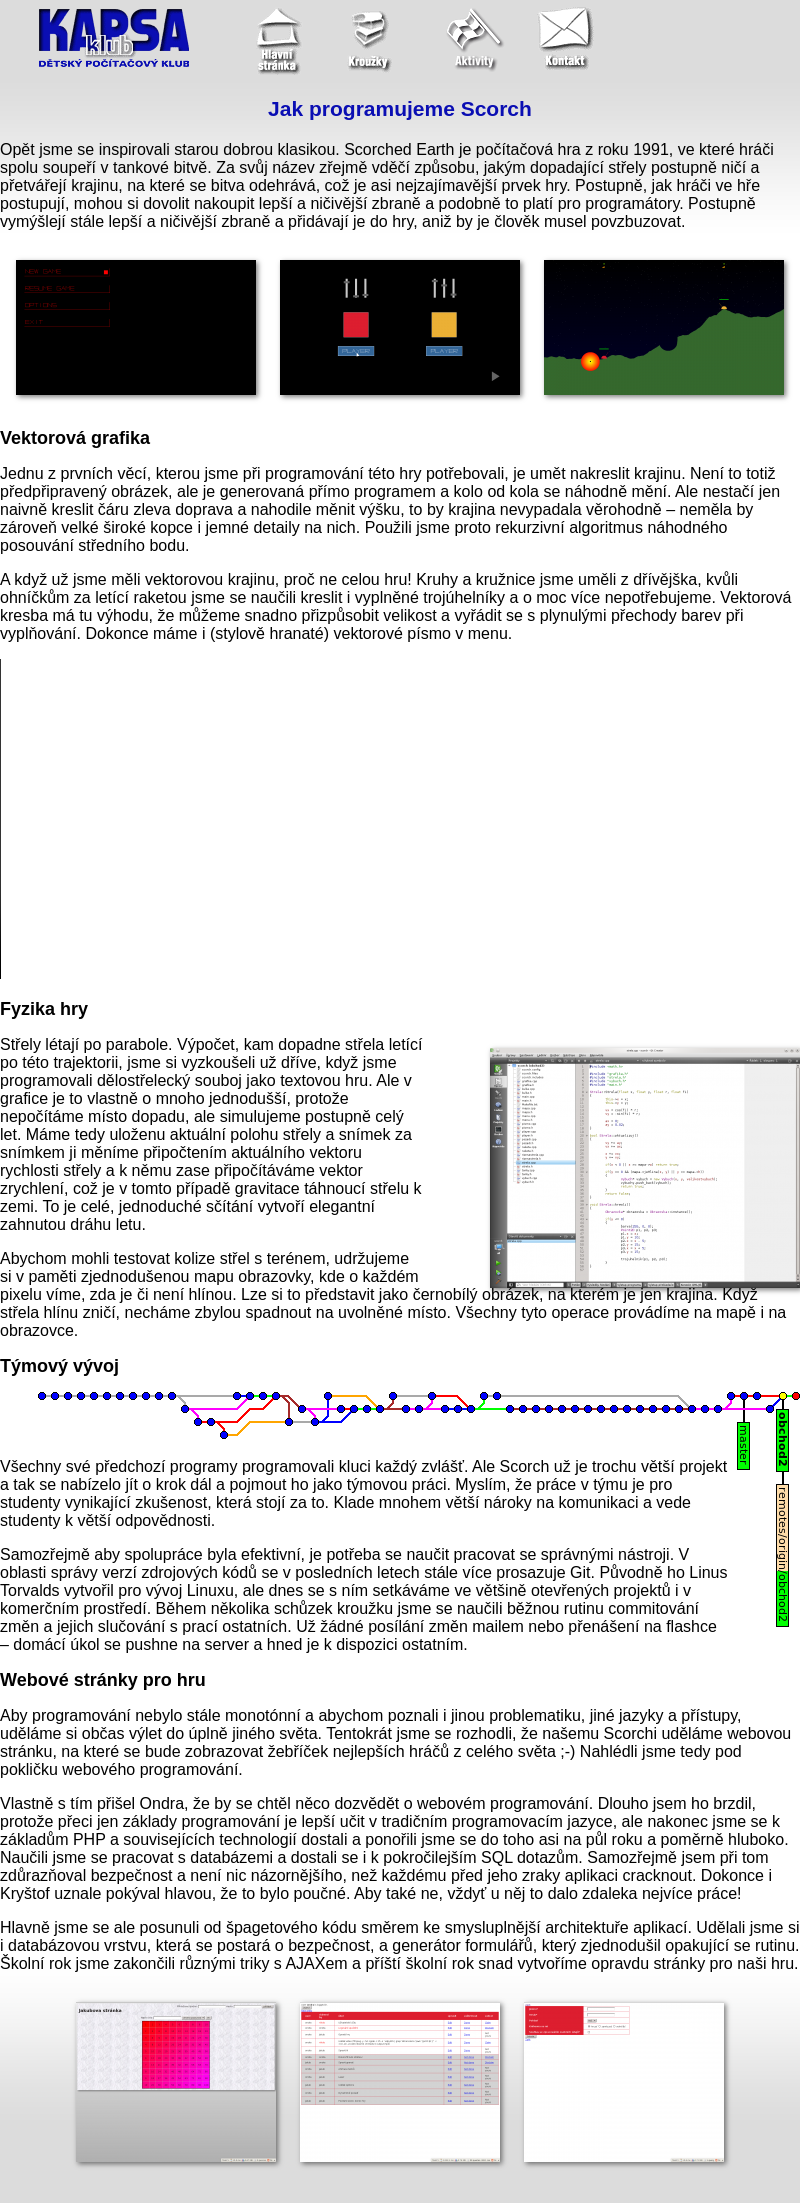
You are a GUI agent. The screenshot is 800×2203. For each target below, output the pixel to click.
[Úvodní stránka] (274, 40)
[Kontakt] (574, 40)
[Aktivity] (474, 40)
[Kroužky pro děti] (374, 40)
